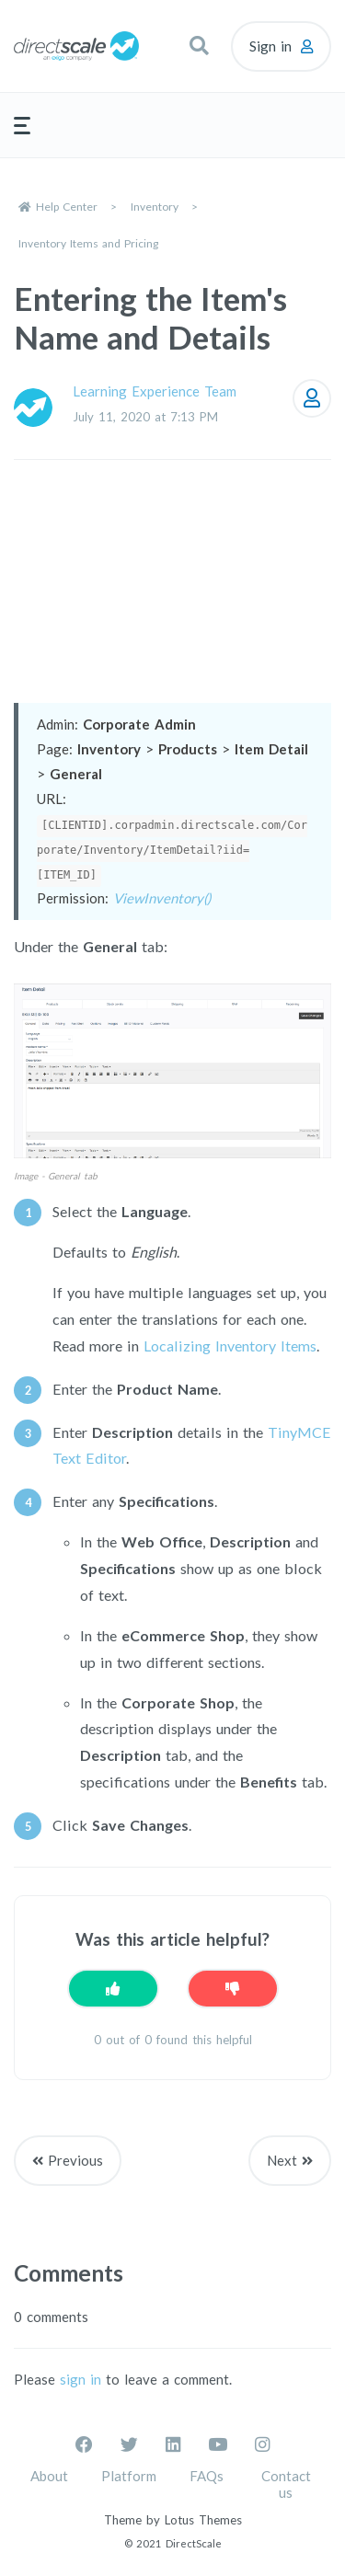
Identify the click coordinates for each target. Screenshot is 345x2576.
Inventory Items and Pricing (88, 243)
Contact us (286, 2484)
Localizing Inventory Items (230, 1345)
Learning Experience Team (154, 391)
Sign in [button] (270, 46)
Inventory (154, 206)
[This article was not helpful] (233, 1988)
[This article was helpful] (113, 1988)
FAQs (207, 2475)
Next (282, 2160)
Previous (75, 2160)
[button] (198, 46)
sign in (80, 2379)
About (49, 2475)
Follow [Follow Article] (312, 398)
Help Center (67, 206)
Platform (128, 2475)
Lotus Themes (203, 2520)
